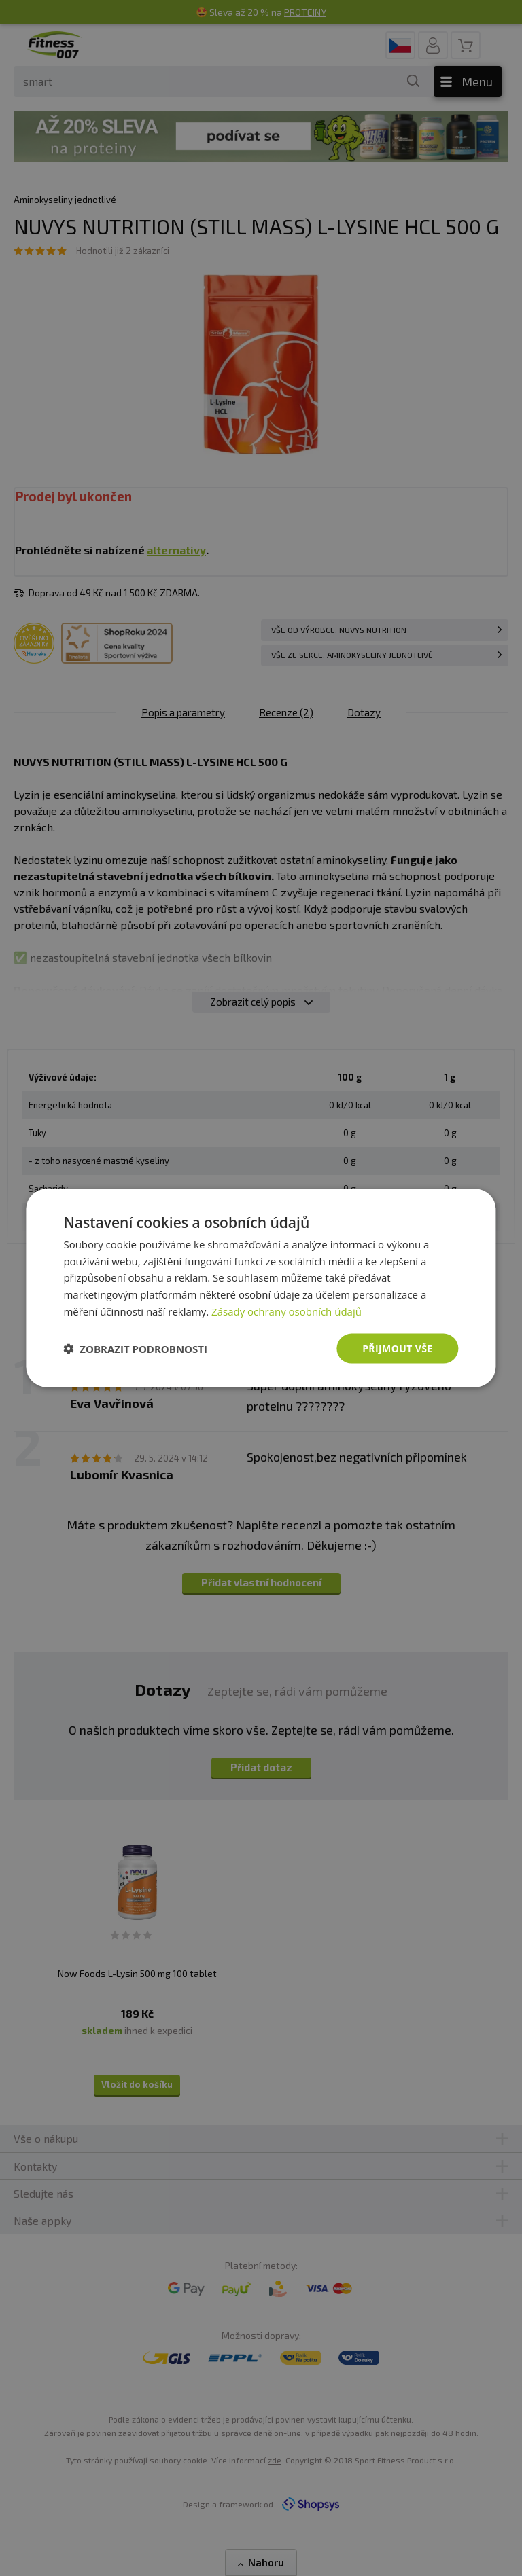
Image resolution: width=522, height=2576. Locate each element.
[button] (135, 1349)
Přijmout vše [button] (397, 1347)
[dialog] (260, 1288)
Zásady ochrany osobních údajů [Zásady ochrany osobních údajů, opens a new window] (286, 1311)
